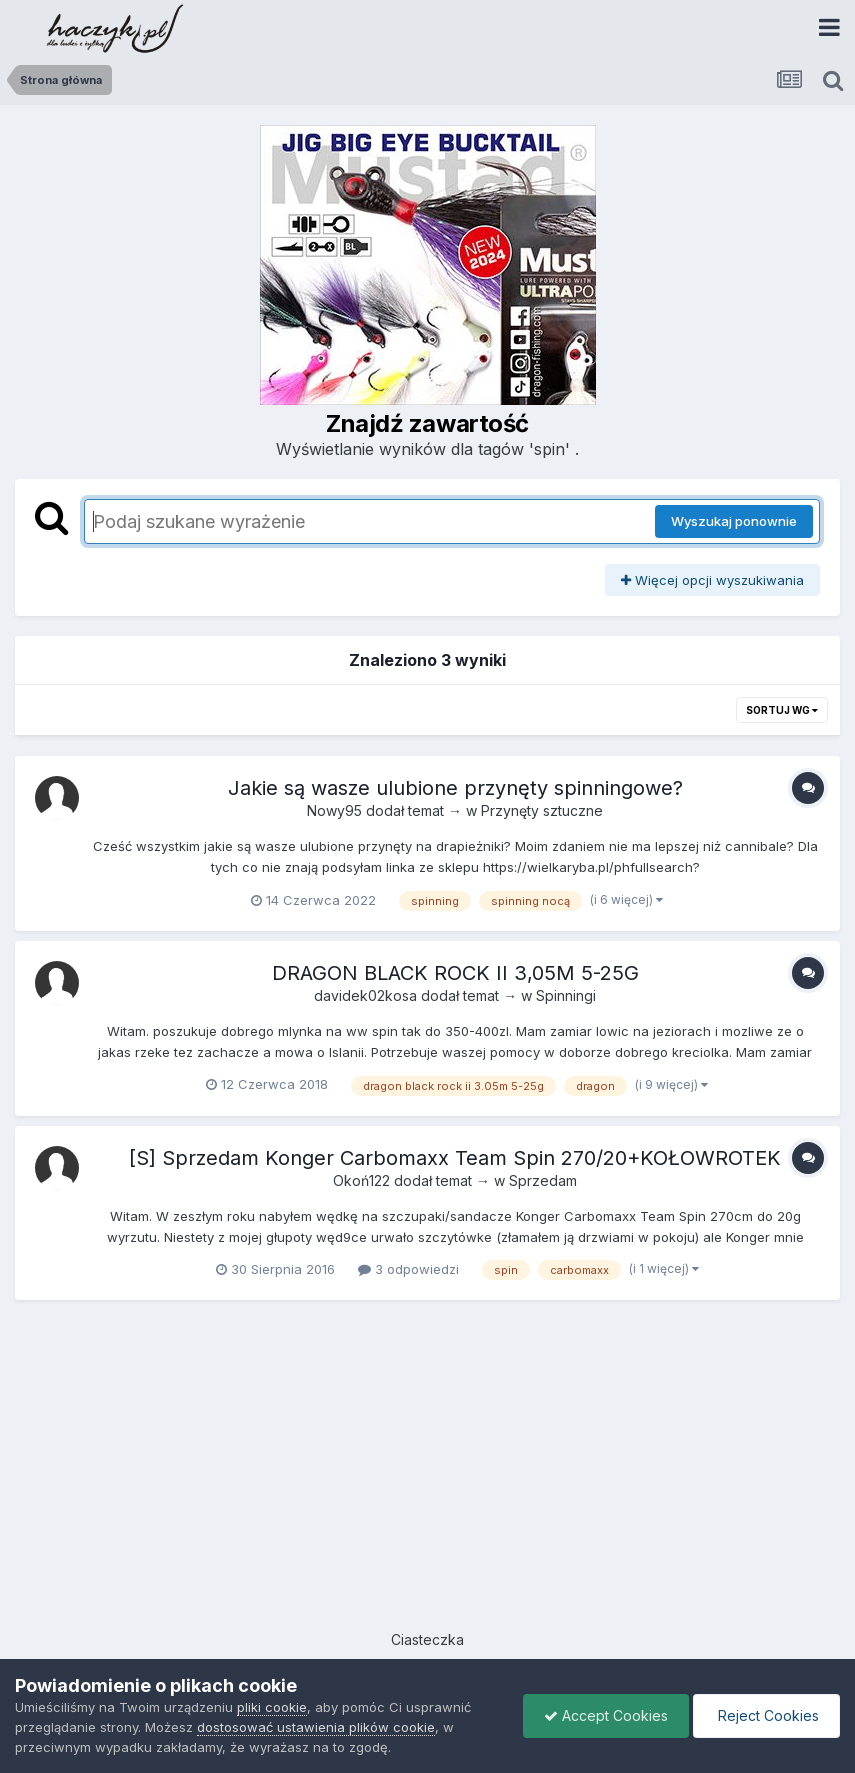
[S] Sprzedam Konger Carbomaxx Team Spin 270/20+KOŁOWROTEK (455, 1158)
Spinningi (566, 995)
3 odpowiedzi (408, 1269)
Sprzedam (543, 1180)
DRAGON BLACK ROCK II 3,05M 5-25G (455, 973)
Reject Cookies (766, 1715)
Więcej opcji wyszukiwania (712, 580)
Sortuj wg (782, 710)
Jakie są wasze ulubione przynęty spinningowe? (455, 788)
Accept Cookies (606, 1715)
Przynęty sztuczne (542, 810)
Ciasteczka (427, 1639)
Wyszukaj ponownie (734, 521)
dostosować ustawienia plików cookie (316, 1727)
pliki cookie (272, 1707)
